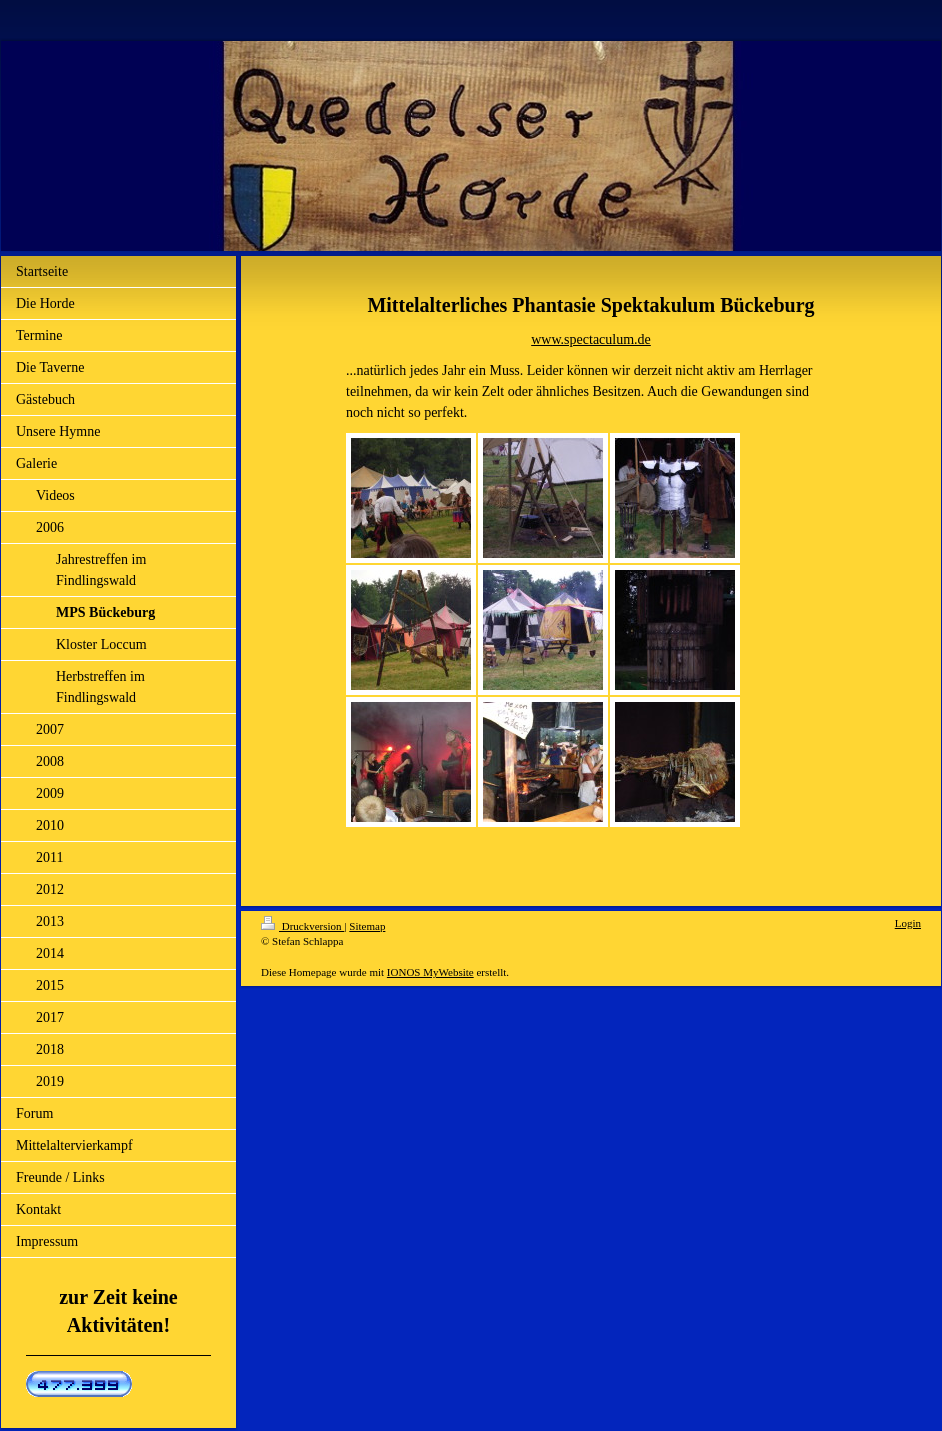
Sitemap (367, 926)
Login (908, 923)
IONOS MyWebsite (430, 972)
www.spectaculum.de (591, 339)
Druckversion (302, 926)
